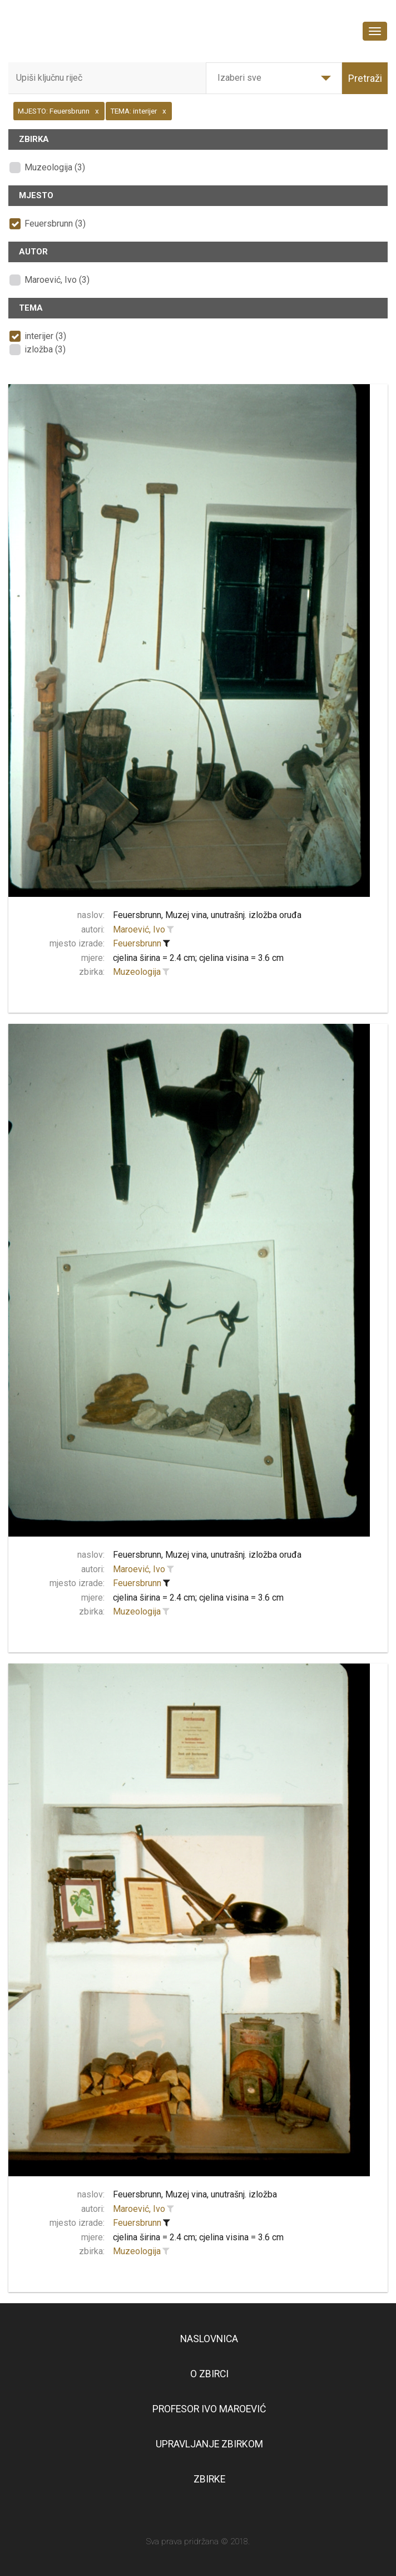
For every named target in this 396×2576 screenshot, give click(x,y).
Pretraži (365, 78)
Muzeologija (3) (54, 167)
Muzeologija (137, 971)
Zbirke (209, 2479)
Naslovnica (209, 2338)
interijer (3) (45, 336)
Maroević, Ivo (139, 929)
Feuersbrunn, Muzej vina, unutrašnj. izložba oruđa (207, 915)
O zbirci (209, 2373)
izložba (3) (45, 349)
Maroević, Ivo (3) (57, 279)
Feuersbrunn (137, 943)
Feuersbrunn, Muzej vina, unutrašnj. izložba (195, 2194)
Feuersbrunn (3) (55, 223)
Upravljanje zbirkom (209, 2444)
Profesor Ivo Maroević (209, 2409)
